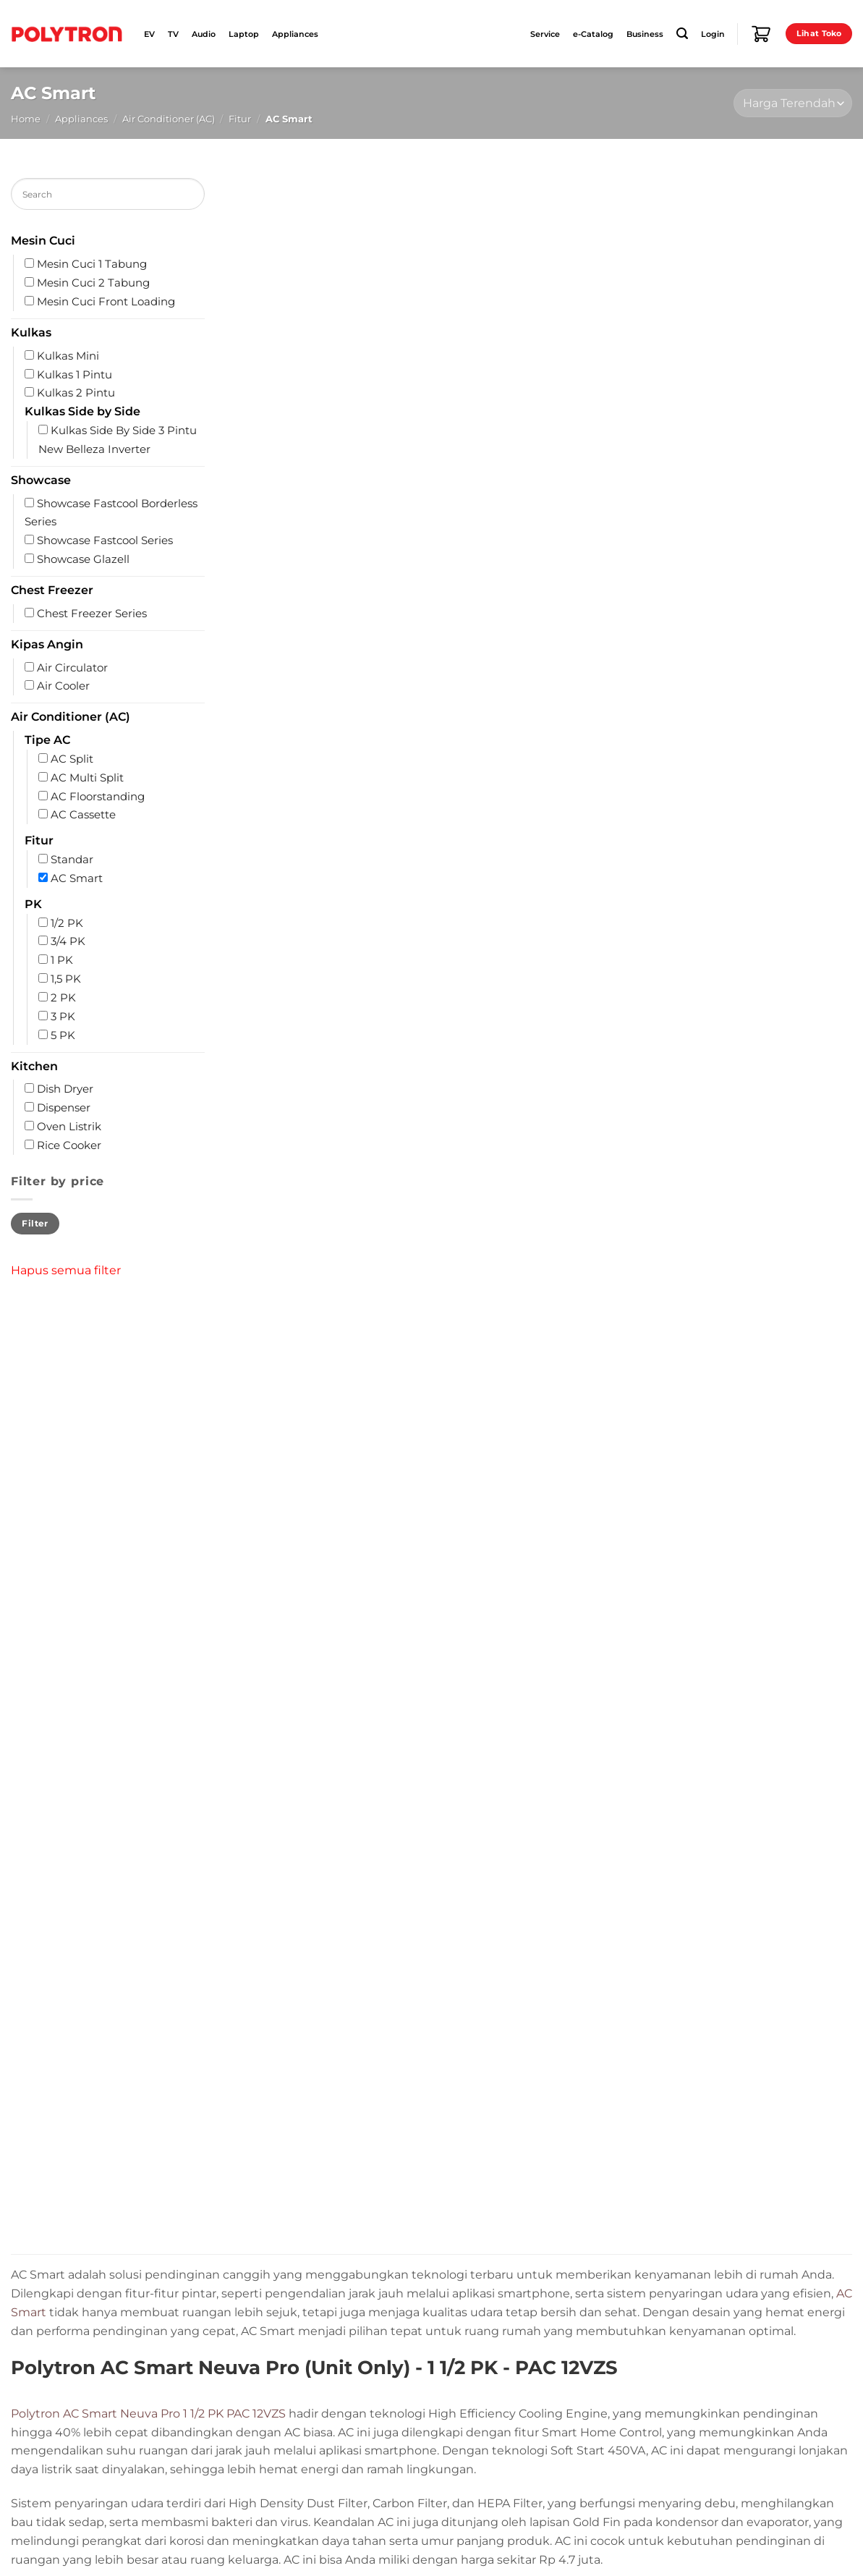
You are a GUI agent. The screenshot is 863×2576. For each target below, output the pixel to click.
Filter (35, 1223)
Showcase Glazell (83, 559)
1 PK (62, 960)
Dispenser (63, 1107)
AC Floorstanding (98, 796)
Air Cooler (63, 685)
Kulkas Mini (68, 356)
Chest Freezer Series (92, 613)
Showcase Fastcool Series (105, 540)
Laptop (244, 34)
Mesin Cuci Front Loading (106, 301)
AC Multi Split (87, 777)
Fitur (240, 118)
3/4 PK (68, 942)
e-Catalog (593, 34)
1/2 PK (67, 923)
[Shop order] (793, 103)
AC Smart (77, 878)
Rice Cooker (69, 1145)
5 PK (63, 1035)
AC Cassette (83, 815)
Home (26, 118)
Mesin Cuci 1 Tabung (92, 264)
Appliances (295, 34)
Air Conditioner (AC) (168, 118)
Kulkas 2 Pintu (76, 392)
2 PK (63, 997)
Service (545, 34)
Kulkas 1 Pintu (74, 374)
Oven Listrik (69, 1126)
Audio (204, 34)
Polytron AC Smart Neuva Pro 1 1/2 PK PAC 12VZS (148, 2413)
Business (644, 34)
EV (149, 34)
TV (173, 34)
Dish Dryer (65, 1089)
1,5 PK (66, 979)
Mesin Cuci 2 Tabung (93, 282)
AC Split (72, 759)
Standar (72, 859)
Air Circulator (72, 667)
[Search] (682, 33)
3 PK (63, 1016)
